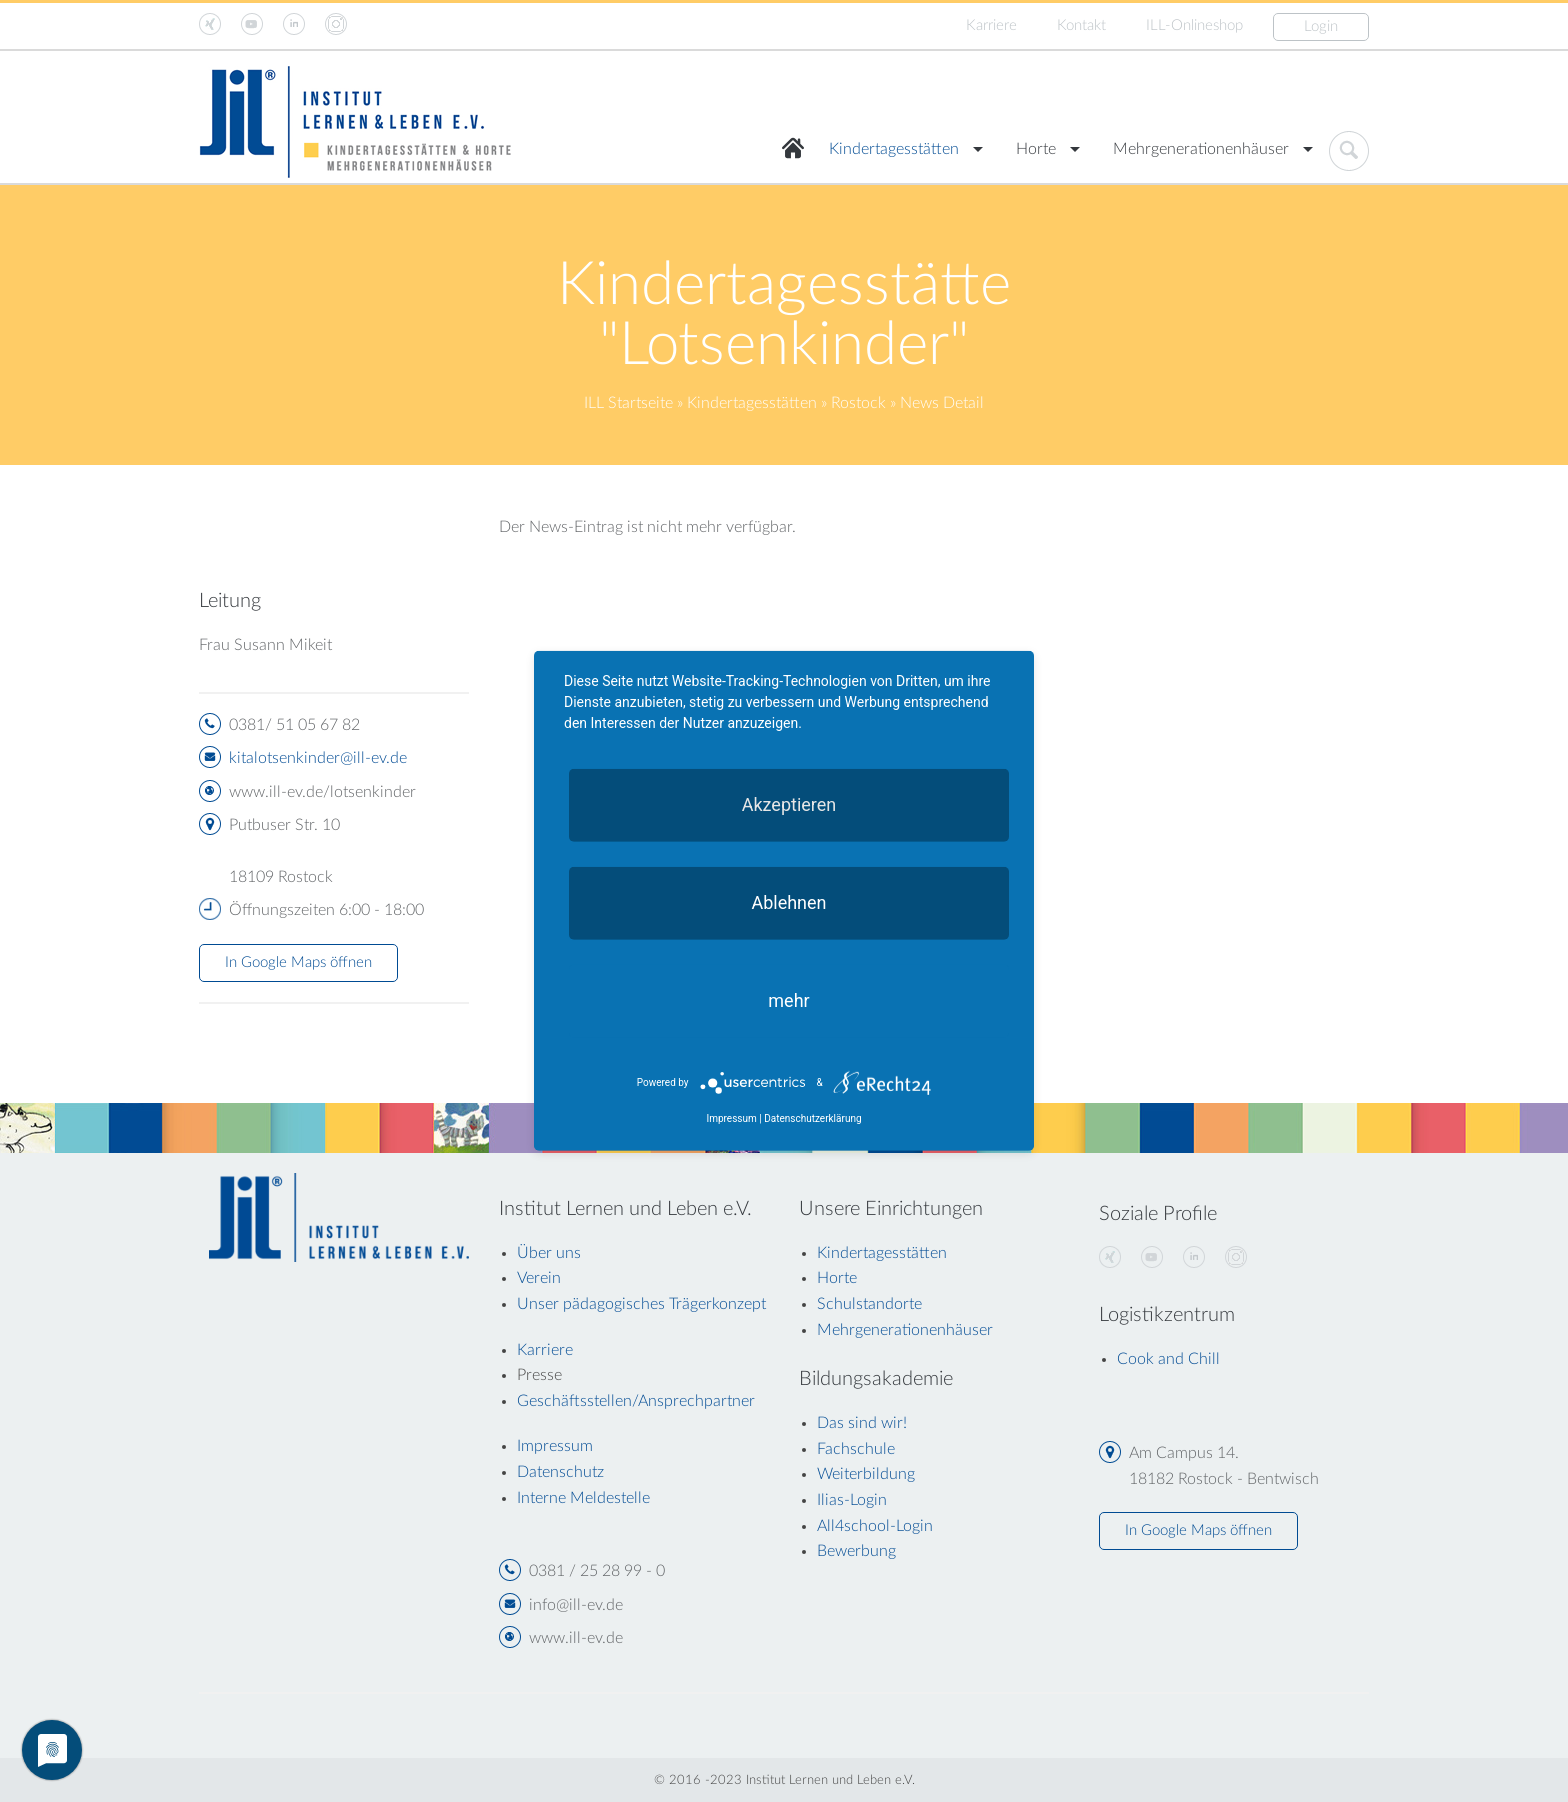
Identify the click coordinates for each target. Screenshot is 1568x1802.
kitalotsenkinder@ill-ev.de (318, 758)
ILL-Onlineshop (1194, 25)
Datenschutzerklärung (812, 1118)
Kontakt (1081, 25)
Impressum (731, 1118)
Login (1321, 26)
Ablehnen (788, 902)
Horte (1036, 149)
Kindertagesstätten (894, 149)
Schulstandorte (869, 1304)
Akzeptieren (789, 804)
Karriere (991, 25)
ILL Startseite (628, 403)
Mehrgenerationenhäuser (1201, 149)
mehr (788, 1000)
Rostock (858, 403)
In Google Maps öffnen (298, 962)
